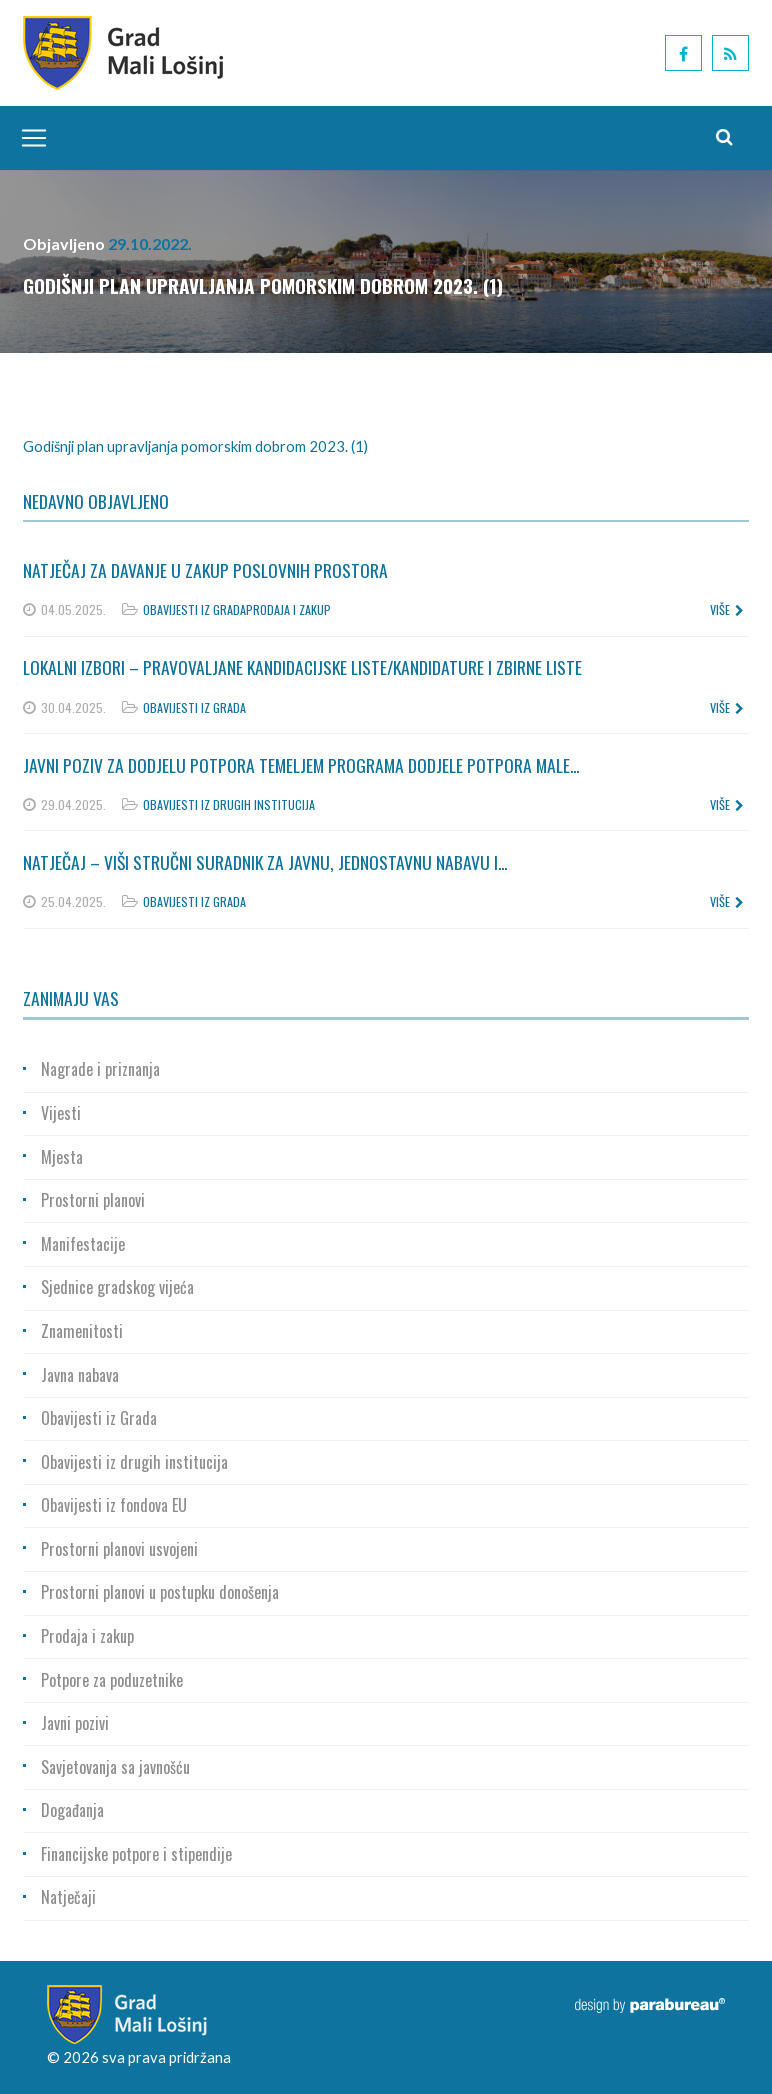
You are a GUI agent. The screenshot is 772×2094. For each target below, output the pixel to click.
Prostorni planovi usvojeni (119, 1549)
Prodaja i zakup (288, 609)
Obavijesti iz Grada (194, 609)
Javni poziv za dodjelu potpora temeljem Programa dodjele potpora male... (301, 765)
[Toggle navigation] (29, 138)
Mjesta (62, 1157)
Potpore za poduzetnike (112, 1680)
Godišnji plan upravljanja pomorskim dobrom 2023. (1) (195, 446)
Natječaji (68, 1897)
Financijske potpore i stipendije (136, 1854)
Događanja (72, 1810)
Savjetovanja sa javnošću (115, 1767)
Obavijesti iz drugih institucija (229, 804)
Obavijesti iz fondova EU (114, 1505)
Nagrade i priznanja (100, 1069)
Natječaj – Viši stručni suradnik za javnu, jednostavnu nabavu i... (265, 862)
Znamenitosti (82, 1331)
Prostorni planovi (93, 1200)
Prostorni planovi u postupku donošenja (160, 1592)
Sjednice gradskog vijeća (117, 1287)
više (727, 609)
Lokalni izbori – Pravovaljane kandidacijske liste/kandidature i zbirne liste (302, 667)
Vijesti (61, 1113)
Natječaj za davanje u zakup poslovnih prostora (205, 570)
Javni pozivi (75, 1723)
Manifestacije (83, 1244)
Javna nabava (80, 1375)
